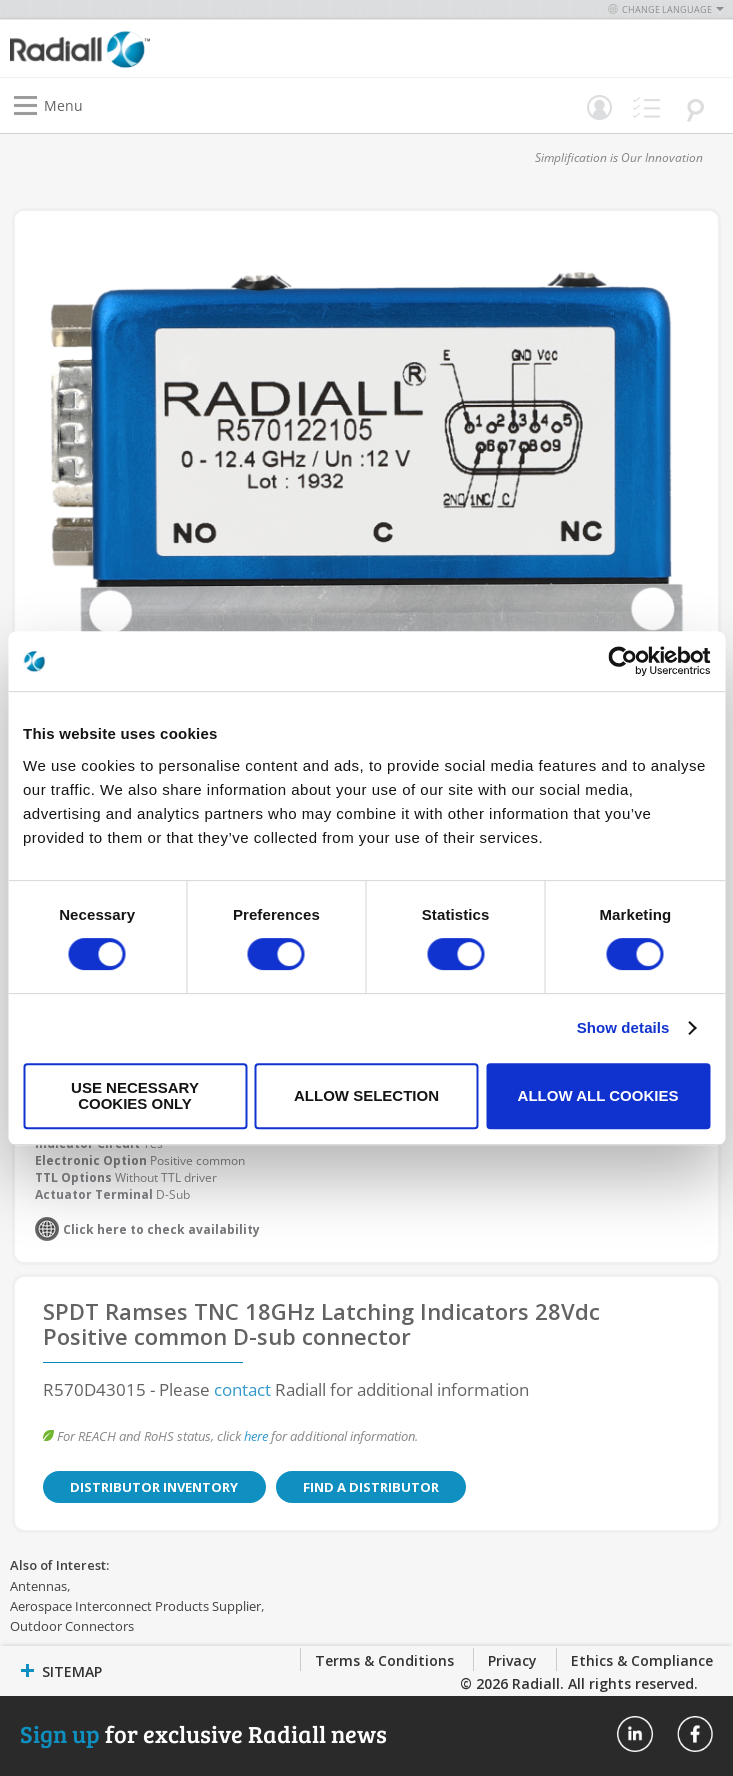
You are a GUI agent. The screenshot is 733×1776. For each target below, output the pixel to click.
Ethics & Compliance (642, 1660)
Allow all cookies (598, 1095)
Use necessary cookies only (135, 1095)
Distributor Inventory (149, 1487)
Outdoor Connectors (72, 1626)
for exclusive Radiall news (203, 1733)
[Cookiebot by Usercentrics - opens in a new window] (622, 661)
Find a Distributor (355, 1487)
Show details (623, 1027)
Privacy (512, 1660)
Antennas (38, 1586)
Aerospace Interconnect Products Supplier (135, 1606)
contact (242, 1389)
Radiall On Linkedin (635, 1734)
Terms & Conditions (384, 1660)
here (256, 1436)
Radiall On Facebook (695, 1734)
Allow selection (366, 1095)
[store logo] (193, 48)
